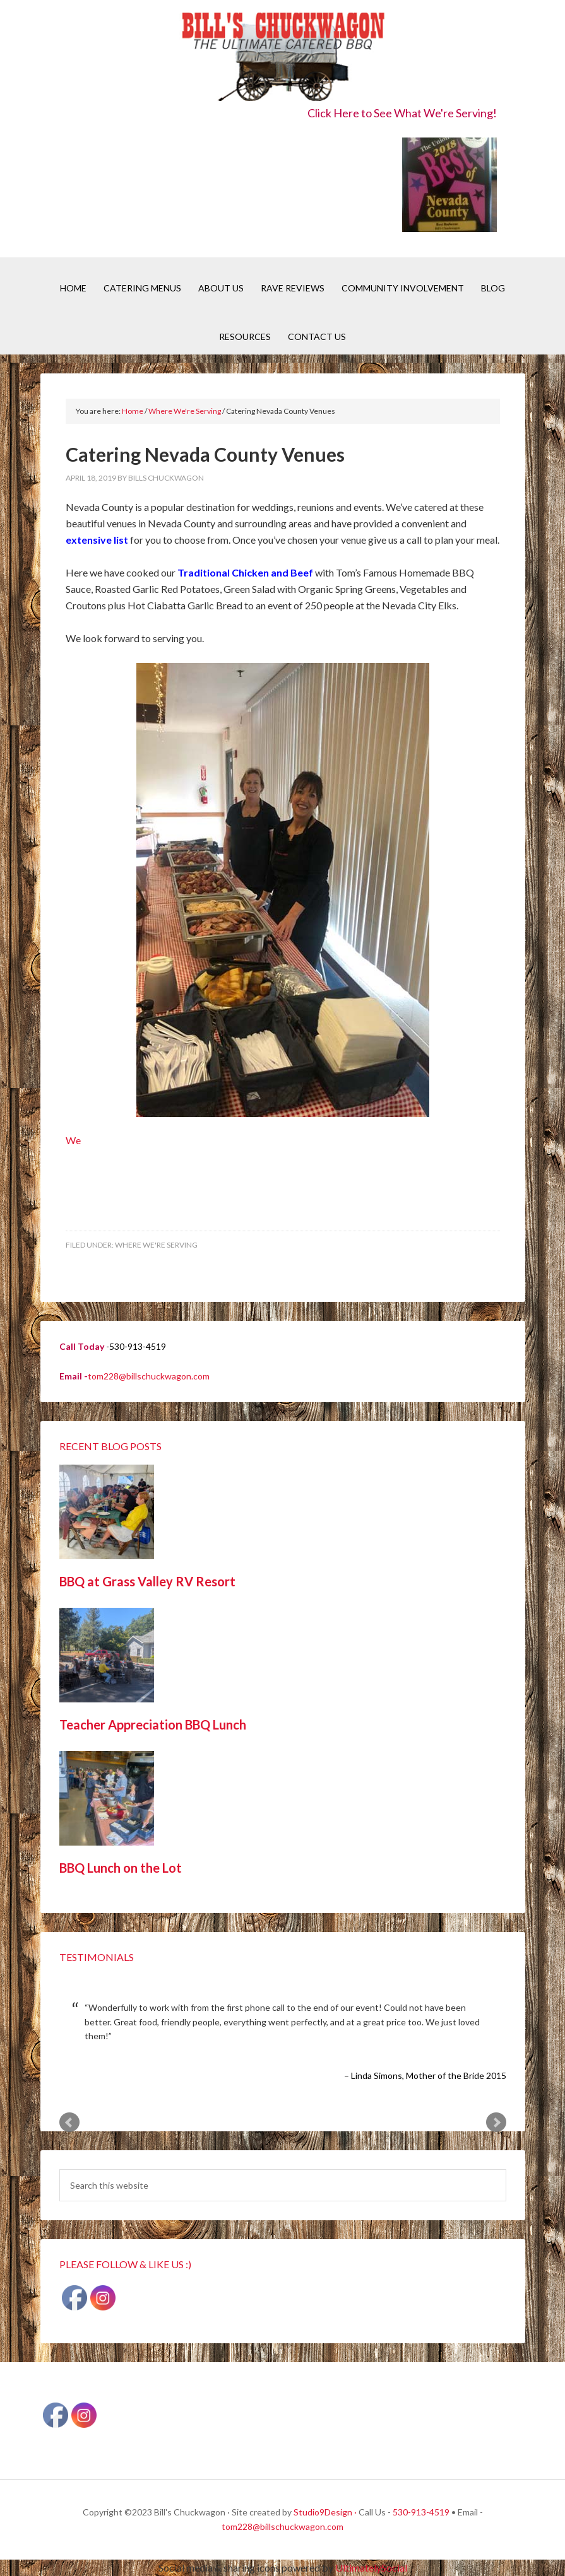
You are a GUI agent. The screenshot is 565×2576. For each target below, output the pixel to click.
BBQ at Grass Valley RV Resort (147, 1581)
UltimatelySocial (371, 2567)
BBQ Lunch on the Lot (120, 1867)
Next (496, 2122)
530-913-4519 (421, 2512)
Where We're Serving (156, 1245)
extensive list (97, 540)
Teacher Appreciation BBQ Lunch (152, 1724)
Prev (69, 2122)
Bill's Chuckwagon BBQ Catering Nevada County (282, 58)
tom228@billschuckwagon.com (149, 1376)
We (247, 904)
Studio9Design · (325, 2512)
